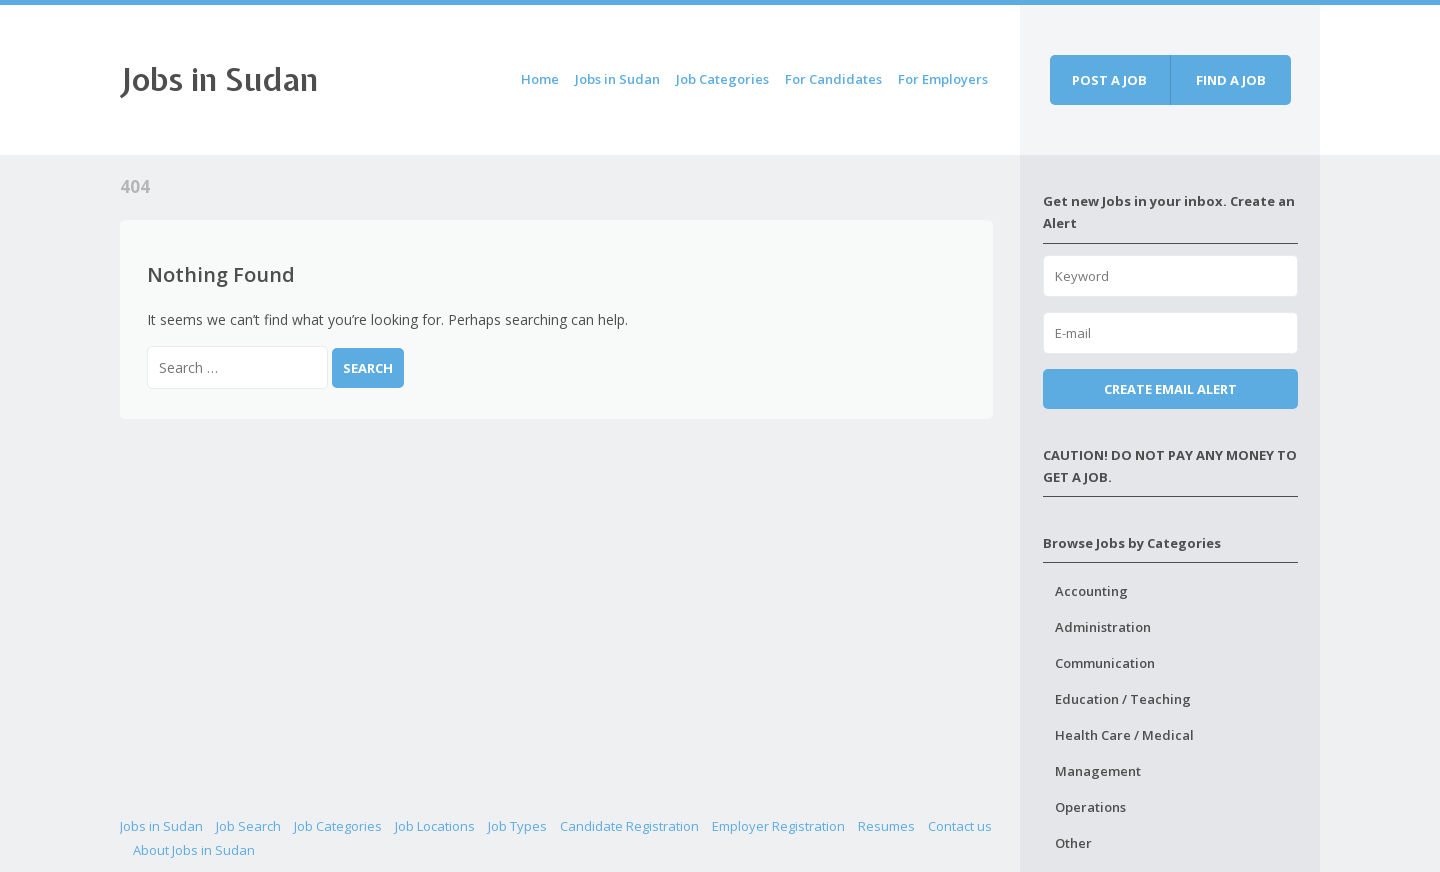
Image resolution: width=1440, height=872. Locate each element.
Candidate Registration (629, 826)
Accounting (1091, 591)
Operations (1090, 807)
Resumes (886, 826)
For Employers (943, 79)
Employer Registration (778, 826)
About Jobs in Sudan (194, 850)
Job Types (517, 826)
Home (540, 79)
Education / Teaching (1123, 699)
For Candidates (833, 79)
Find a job (1231, 80)
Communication (1105, 663)
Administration (1103, 627)
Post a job (1109, 80)
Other (1073, 843)
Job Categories (722, 79)
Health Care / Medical (1124, 735)
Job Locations (435, 826)
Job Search (248, 826)
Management (1098, 771)
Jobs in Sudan (219, 79)
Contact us (960, 826)
